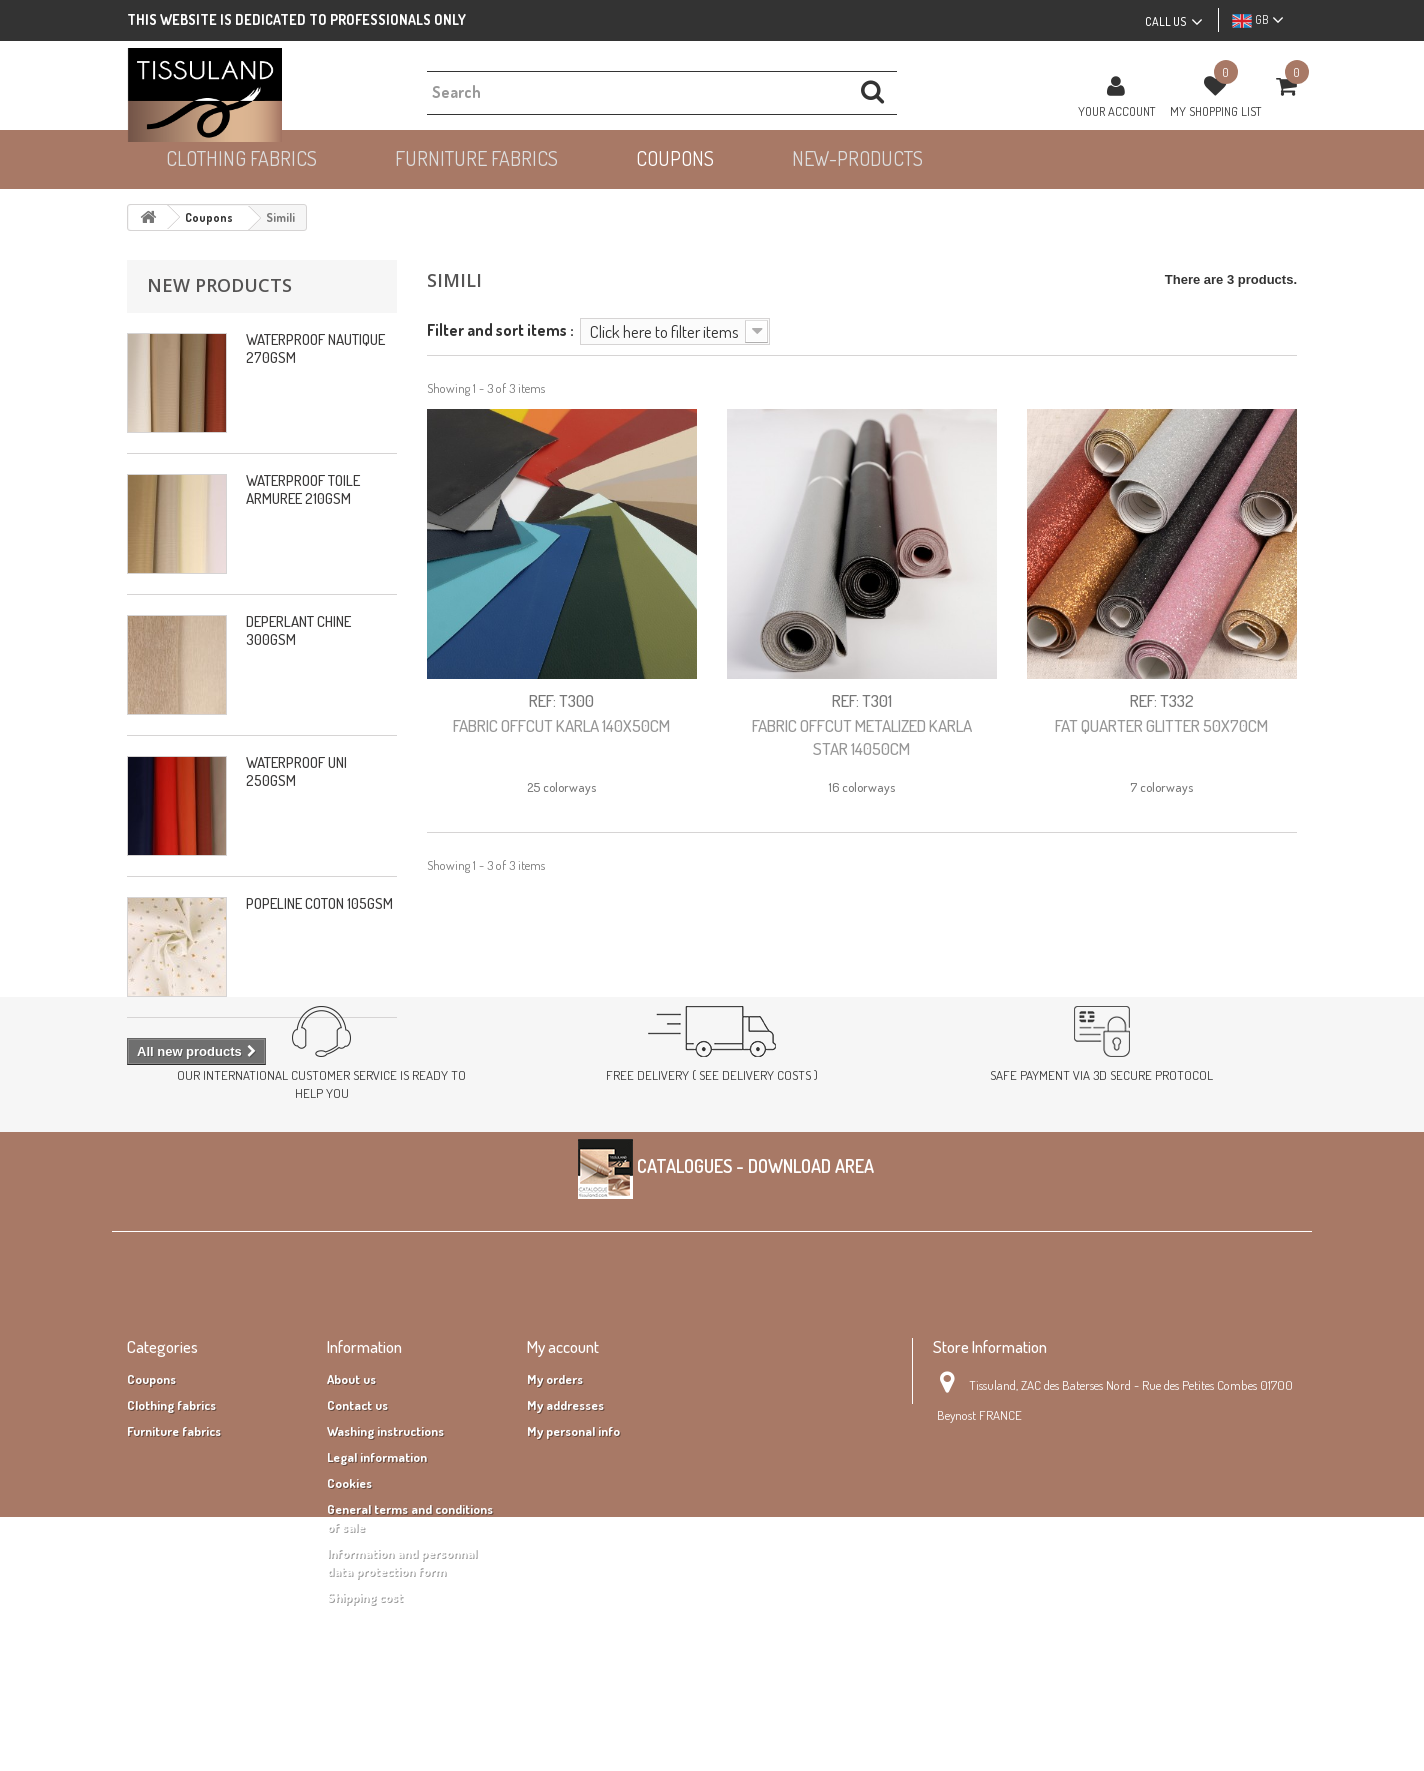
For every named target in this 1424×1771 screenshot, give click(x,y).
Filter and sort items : (500, 329)
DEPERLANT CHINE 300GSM (298, 630)
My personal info (573, 1529)
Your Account (1116, 111)
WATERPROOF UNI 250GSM (296, 771)
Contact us (357, 1503)
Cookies (349, 1581)
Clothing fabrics (171, 1503)
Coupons (151, 1477)
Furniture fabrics (174, 1529)
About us (351, 1477)
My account (563, 1444)
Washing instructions (385, 1529)
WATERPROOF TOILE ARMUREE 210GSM (303, 489)
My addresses (565, 1503)
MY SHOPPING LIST (1215, 111)
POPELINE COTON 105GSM (319, 903)
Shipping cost (365, 1695)
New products (219, 285)
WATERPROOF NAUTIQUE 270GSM (315, 348)
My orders (555, 1477)
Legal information (377, 1555)
